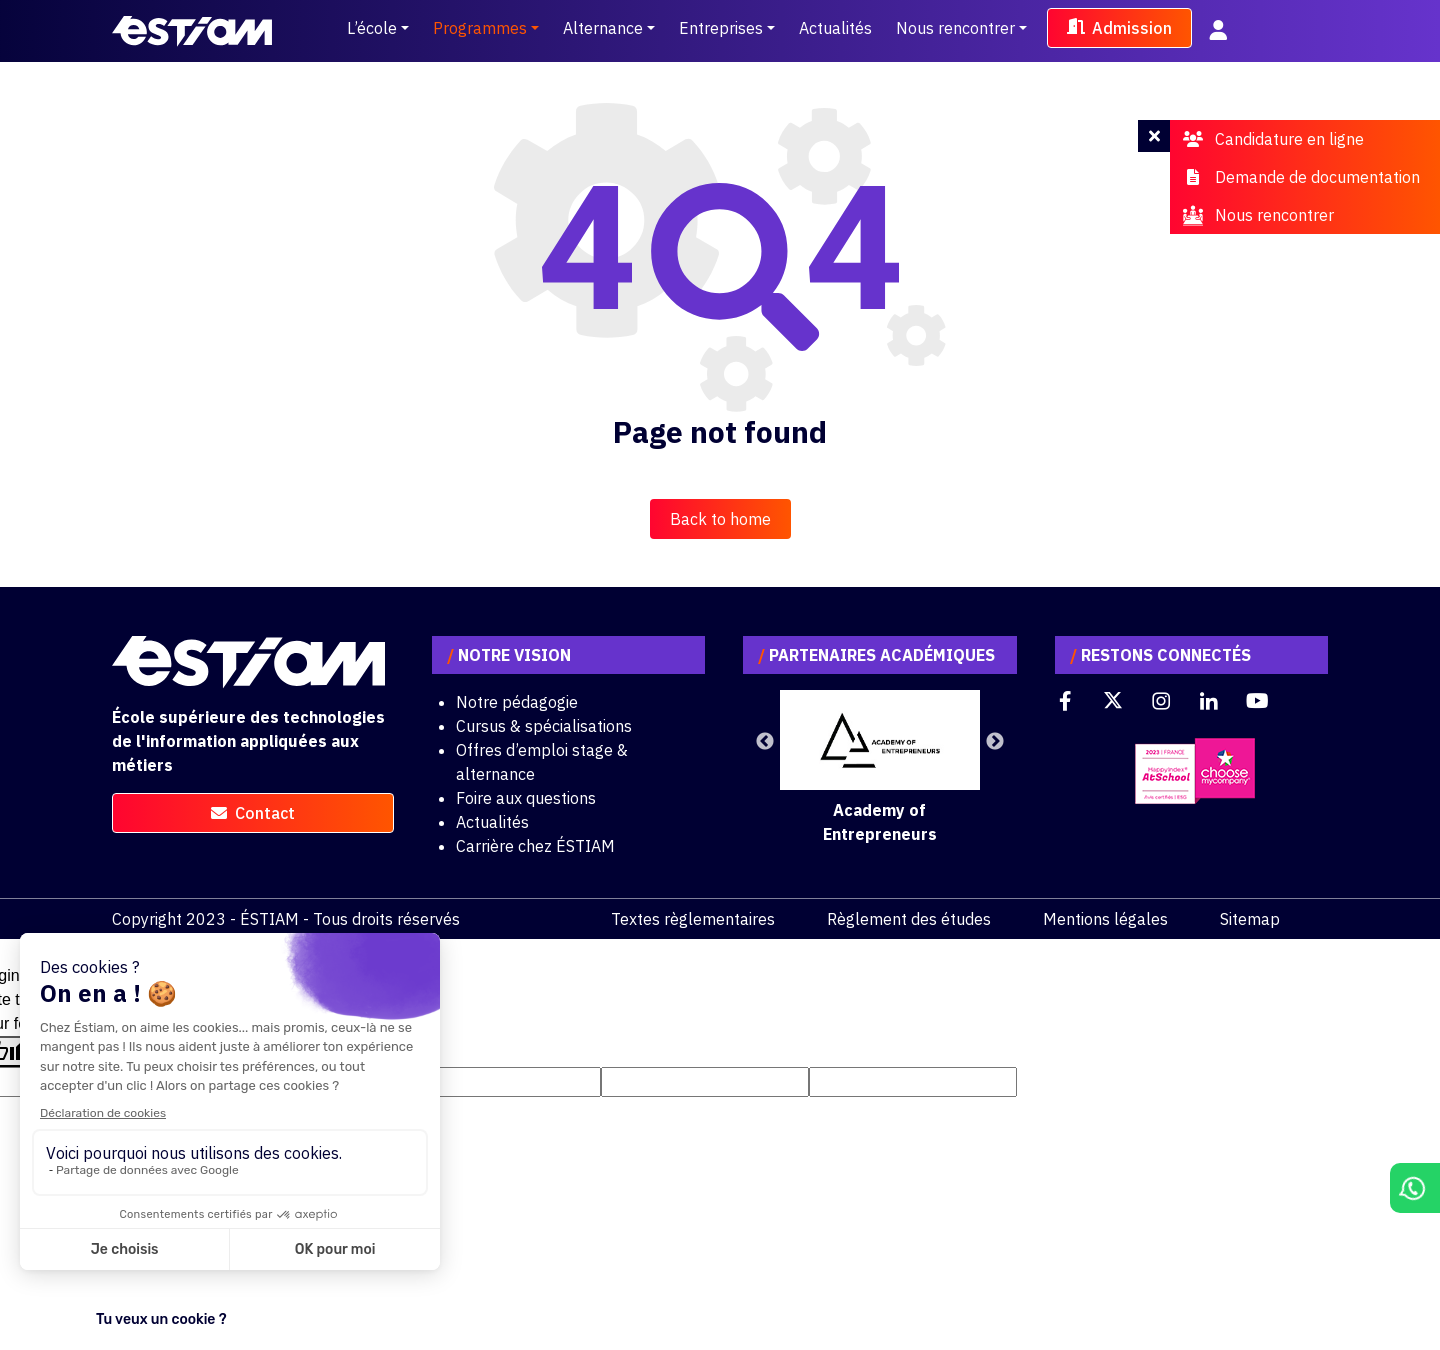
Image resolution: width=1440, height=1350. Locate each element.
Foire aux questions (526, 798)
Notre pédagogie (517, 702)
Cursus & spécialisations (544, 726)
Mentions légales (1105, 919)
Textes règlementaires (693, 919)
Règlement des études (909, 919)
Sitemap (1250, 919)
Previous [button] (765, 742)
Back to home (720, 519)
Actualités (835, 28)
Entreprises (721, 28)
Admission (1120, 28)
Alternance (603, 28)
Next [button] (995, 742)
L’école (372, 28)
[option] (880, 768)
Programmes (480, 28)
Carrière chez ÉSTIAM (535, 846)
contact (253, 813)
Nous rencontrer (955, 28)
